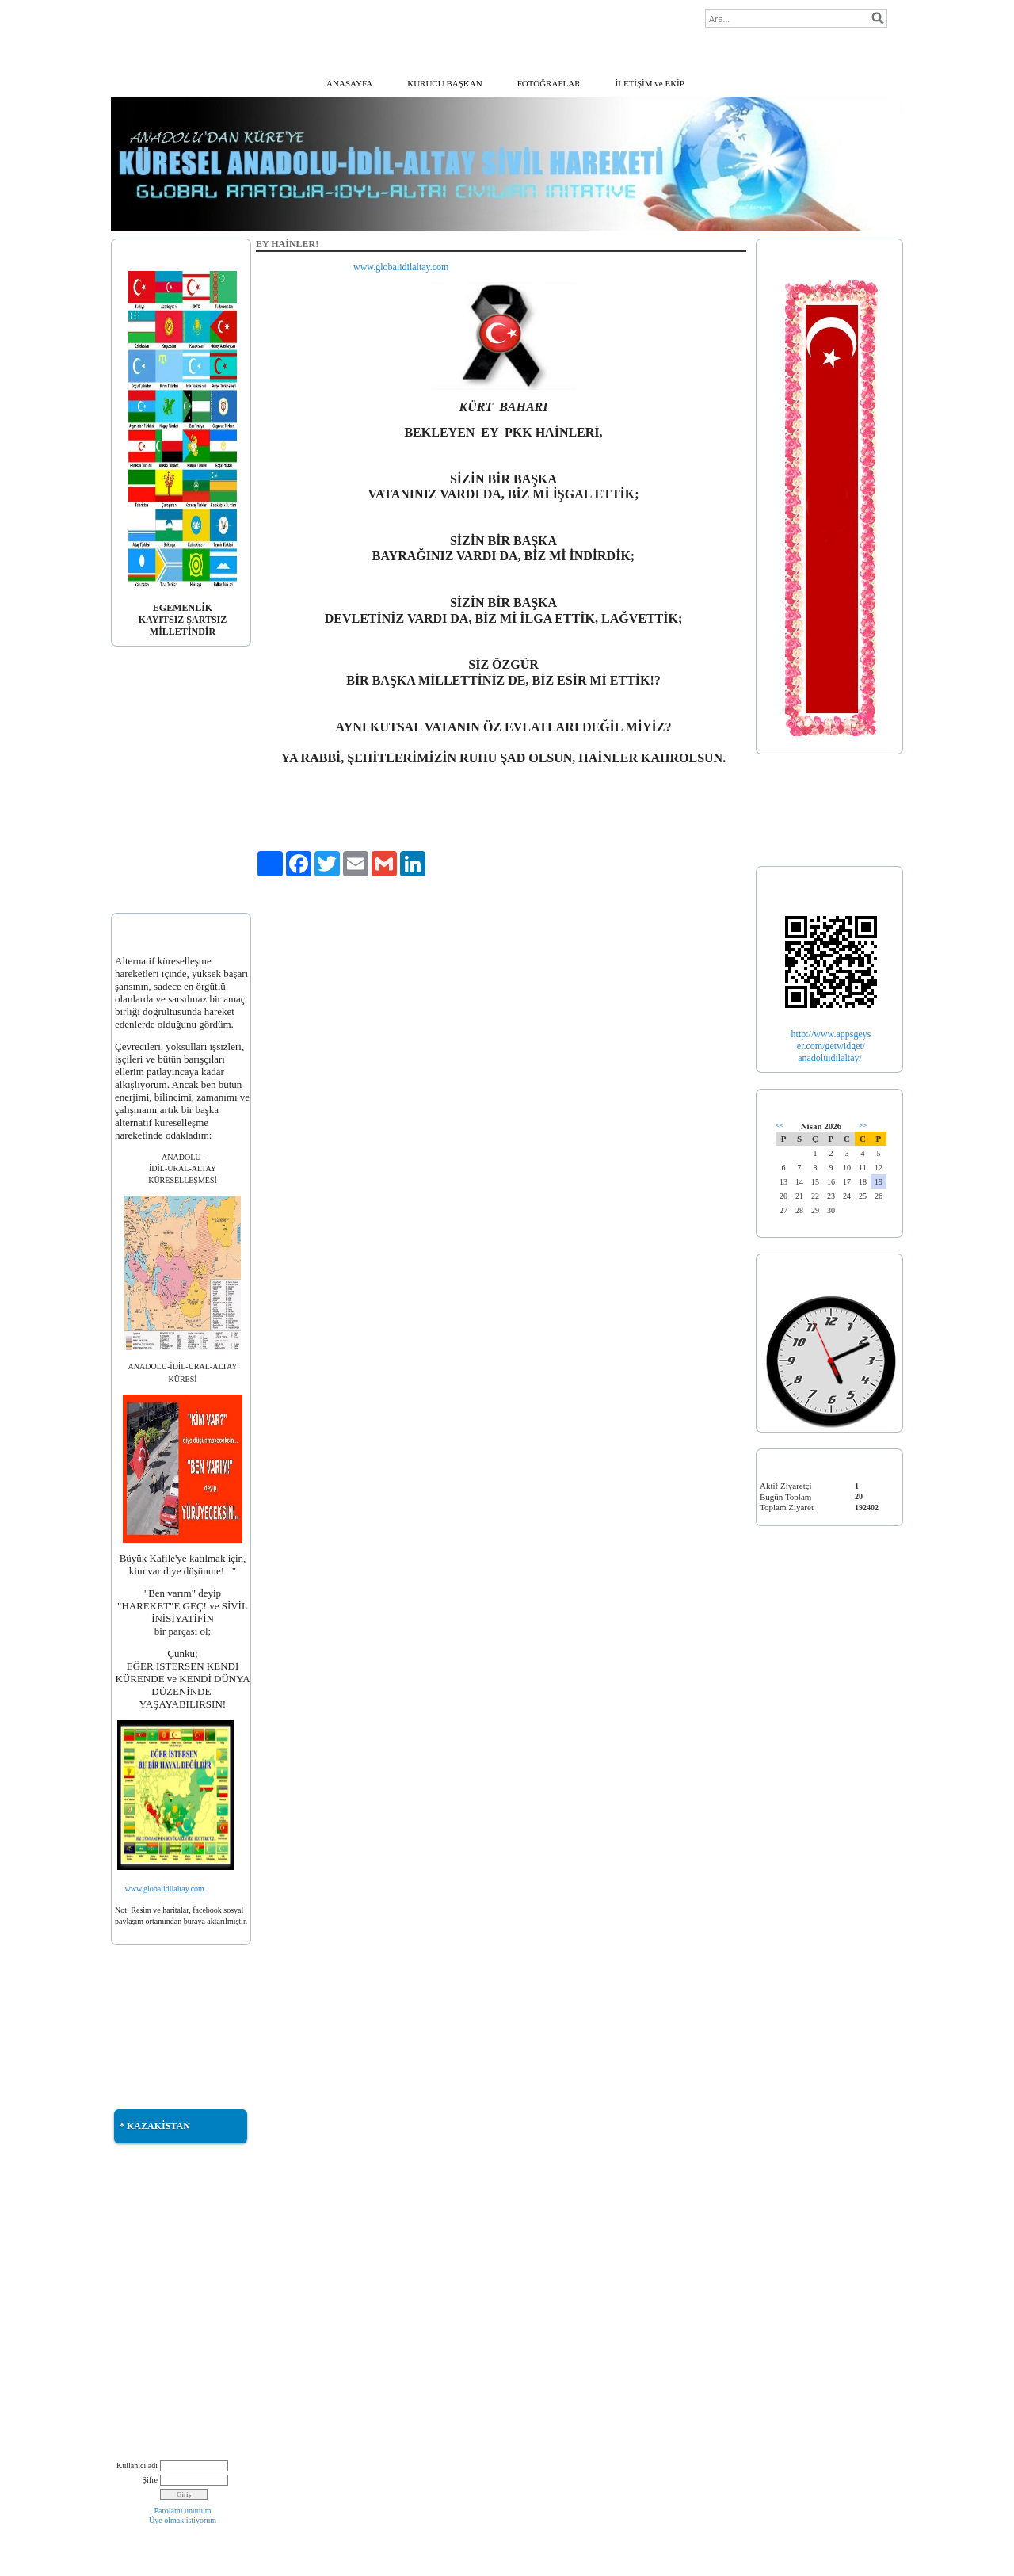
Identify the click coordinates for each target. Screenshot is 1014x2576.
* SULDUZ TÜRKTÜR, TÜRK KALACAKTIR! (171, 2334)
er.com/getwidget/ (831, 1045)
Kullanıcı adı (137, 2465)
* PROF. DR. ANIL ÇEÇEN (165, 764)
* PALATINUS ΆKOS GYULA (171, 837)
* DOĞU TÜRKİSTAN (157, 2002)
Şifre (150, 2479)
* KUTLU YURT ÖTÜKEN (165, 2214)
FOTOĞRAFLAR (549, 83)
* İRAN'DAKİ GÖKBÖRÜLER (172, 2308)
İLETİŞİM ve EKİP (650, 83)
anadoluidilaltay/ (831, 1057)
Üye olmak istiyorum (182, 2520)
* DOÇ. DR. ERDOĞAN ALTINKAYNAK (160, 811)
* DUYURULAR (146, 858)
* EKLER (133, 878)
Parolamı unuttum (183, 2510)
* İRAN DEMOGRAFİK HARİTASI (160, 2281)
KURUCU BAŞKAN (444, 83)
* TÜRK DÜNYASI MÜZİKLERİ (176, 2234)
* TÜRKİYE (782, 811)
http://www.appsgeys (831, 1034)
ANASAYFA (349, 83)
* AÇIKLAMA (142, 703)
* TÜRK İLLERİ (790, 832)
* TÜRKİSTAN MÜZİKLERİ (168, 2255)
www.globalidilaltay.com (164, 1888)
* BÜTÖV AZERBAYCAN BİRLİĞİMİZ (164, 2367)
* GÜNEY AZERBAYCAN (164, 2023)
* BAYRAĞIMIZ (146, 723)
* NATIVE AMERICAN (159, 2394)
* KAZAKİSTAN (155, 2125)
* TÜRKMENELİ (147, 2042)
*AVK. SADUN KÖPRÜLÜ (165, 784)
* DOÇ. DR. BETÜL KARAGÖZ (175, 744)
